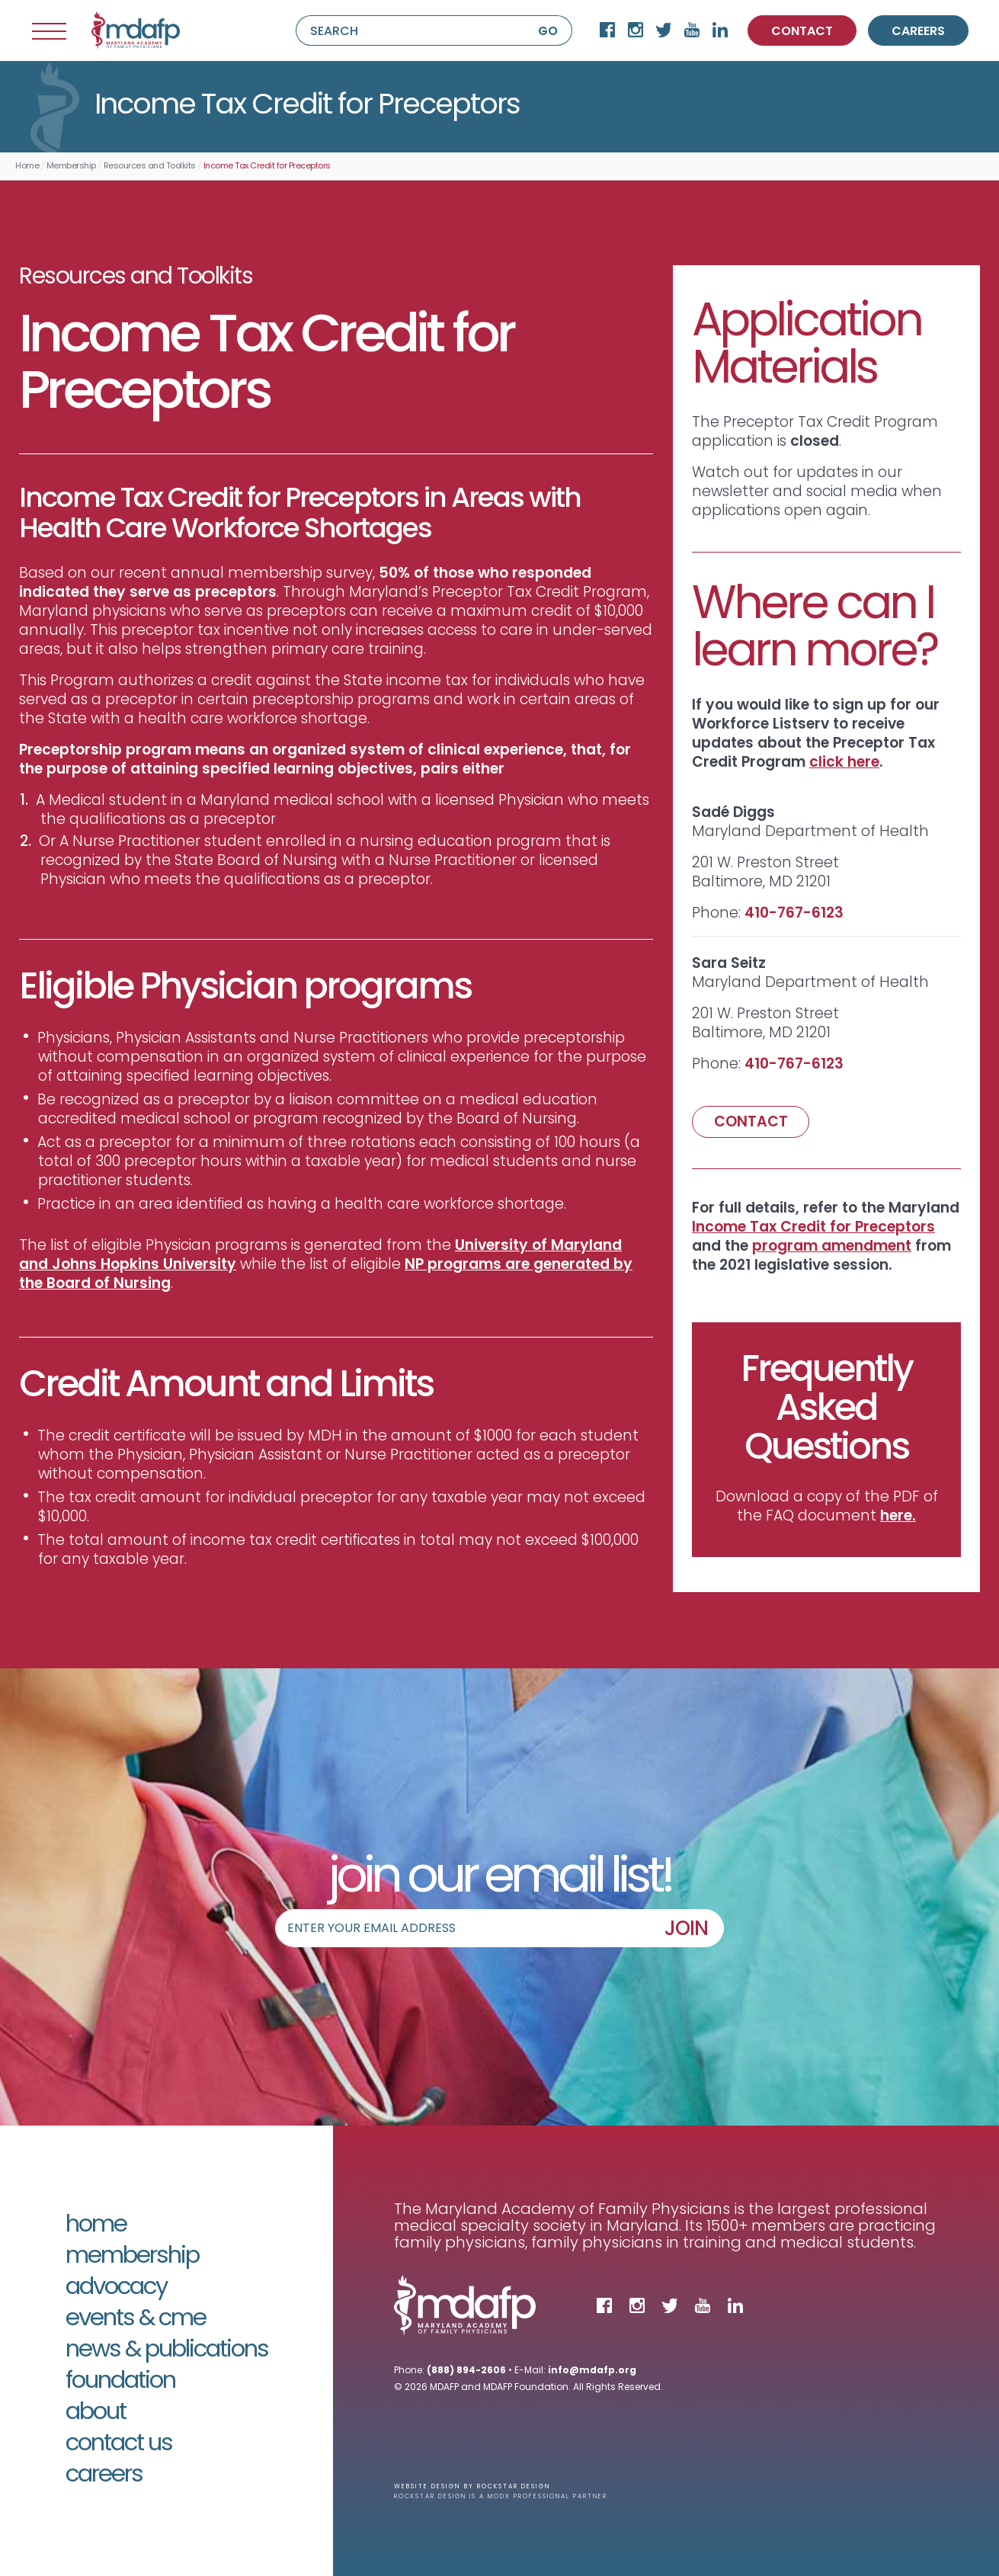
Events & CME (136, 2319)
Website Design (427, 2487)
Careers (104, 2476)
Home (27, 166)
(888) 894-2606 (466, 2371)
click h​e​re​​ (844, 763)
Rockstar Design (514, 2487)
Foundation (120, 2382)
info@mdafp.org (592, 2371)
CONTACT (802, 32)
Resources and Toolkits (150, 166)
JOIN (686, 1930)
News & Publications (167, 2351)
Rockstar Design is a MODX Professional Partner (500, 2497)
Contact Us (119, 2444)
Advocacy (116, 2288)
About (96, 2413)
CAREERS (918, 32)
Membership (71, 166)
